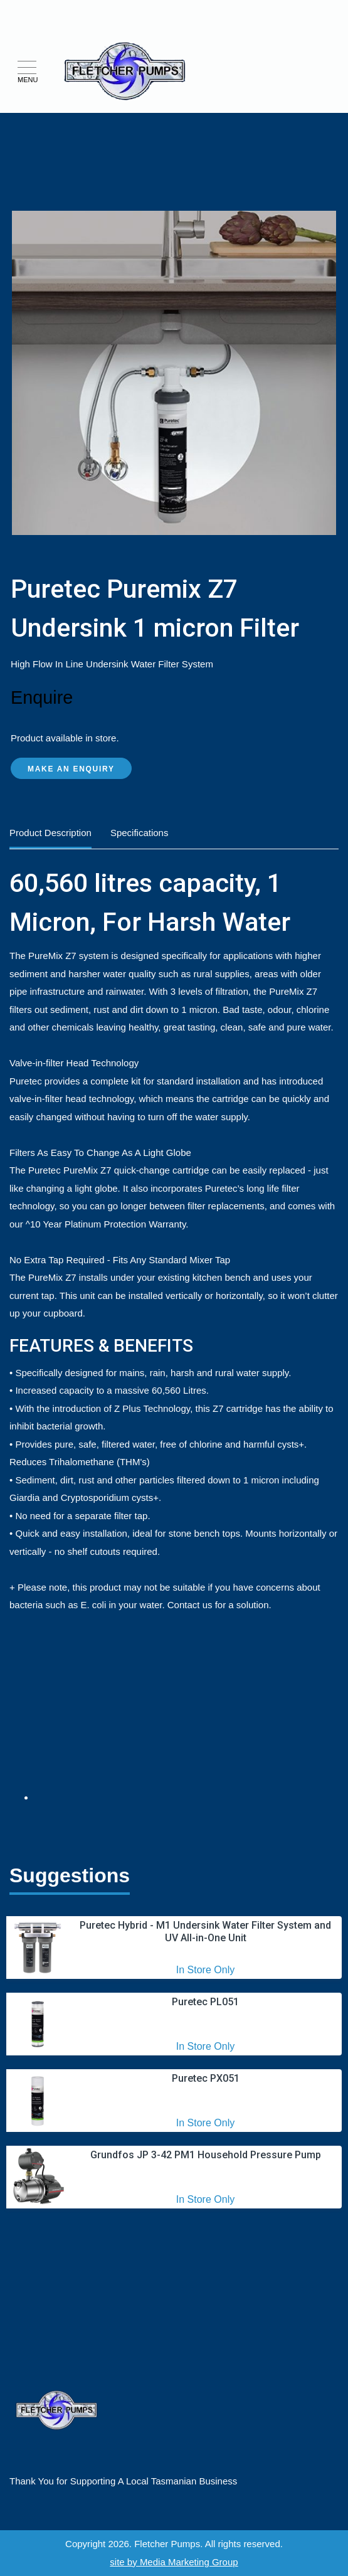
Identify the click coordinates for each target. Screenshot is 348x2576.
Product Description (50, 832)
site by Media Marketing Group (174, 2562)
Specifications (139, 832)
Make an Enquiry (71, 769)
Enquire (42, 697)
